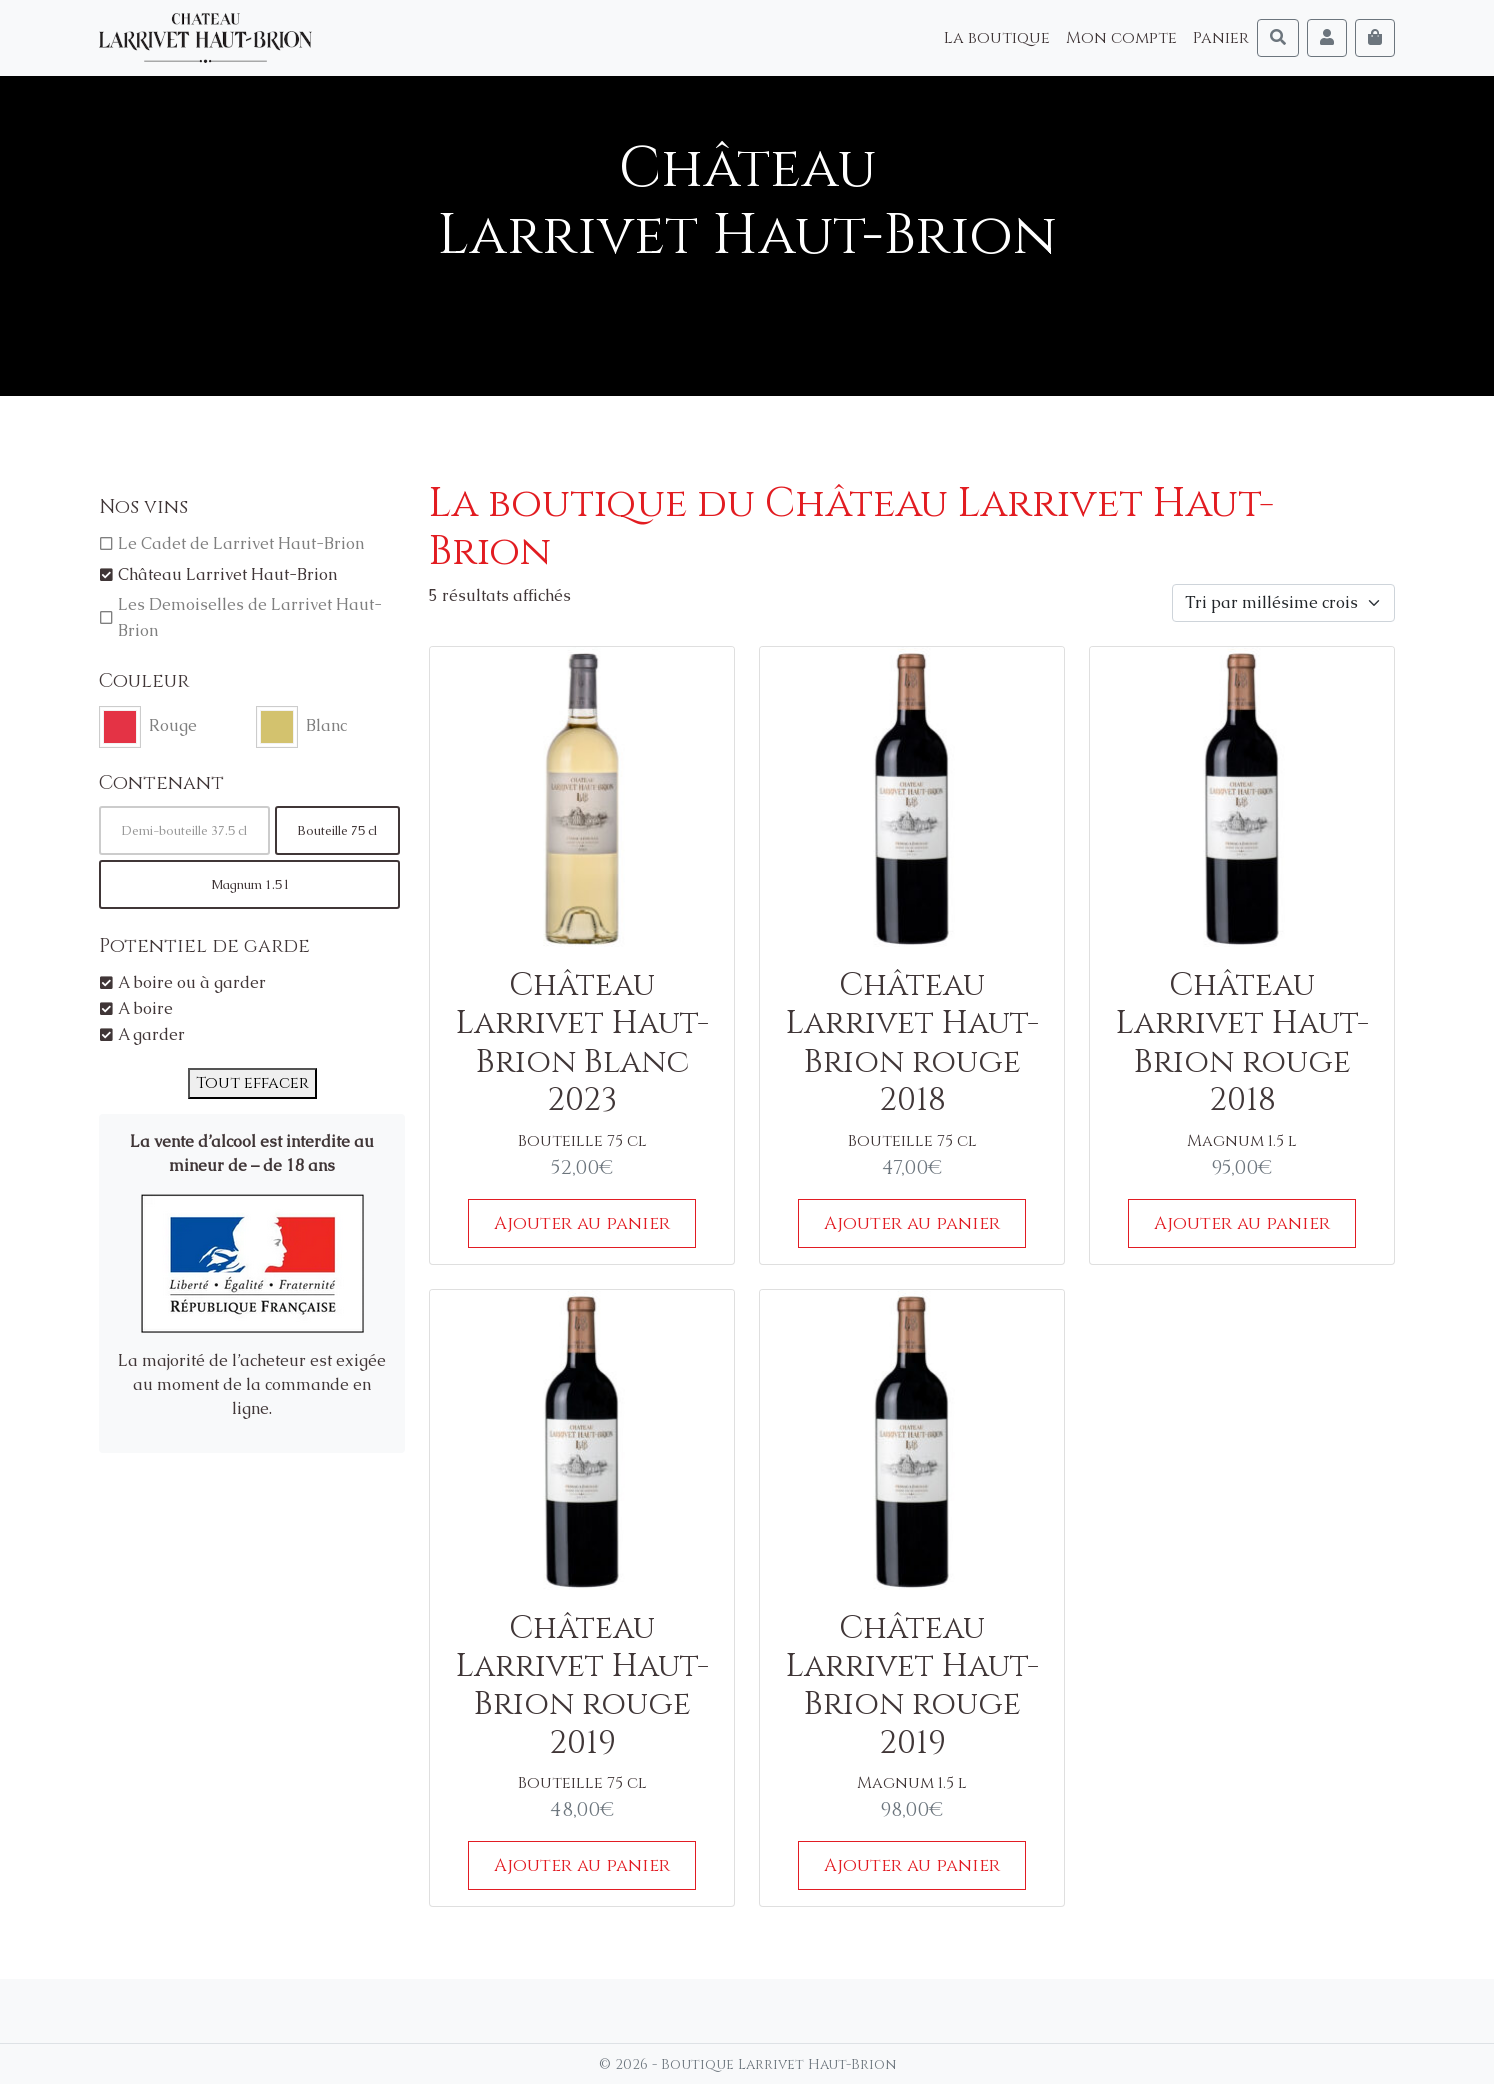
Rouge (173, 725)
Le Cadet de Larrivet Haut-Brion (241, 543)
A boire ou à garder (192, 982)
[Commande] (1284, 603)
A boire (145, 1008)
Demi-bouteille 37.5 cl (184, 830)
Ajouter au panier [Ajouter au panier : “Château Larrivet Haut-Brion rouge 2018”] (912, 1223)
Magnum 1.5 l (249, 884)
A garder (151, 1034)
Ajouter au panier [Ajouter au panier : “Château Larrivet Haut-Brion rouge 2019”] (582, 1865)
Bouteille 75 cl (337, 830)
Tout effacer (252, 1083)
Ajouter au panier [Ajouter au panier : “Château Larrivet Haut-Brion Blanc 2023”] (582, 1223)
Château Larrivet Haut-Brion (227, 574)
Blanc (326, 725)
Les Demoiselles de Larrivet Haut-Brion (250, 617)
